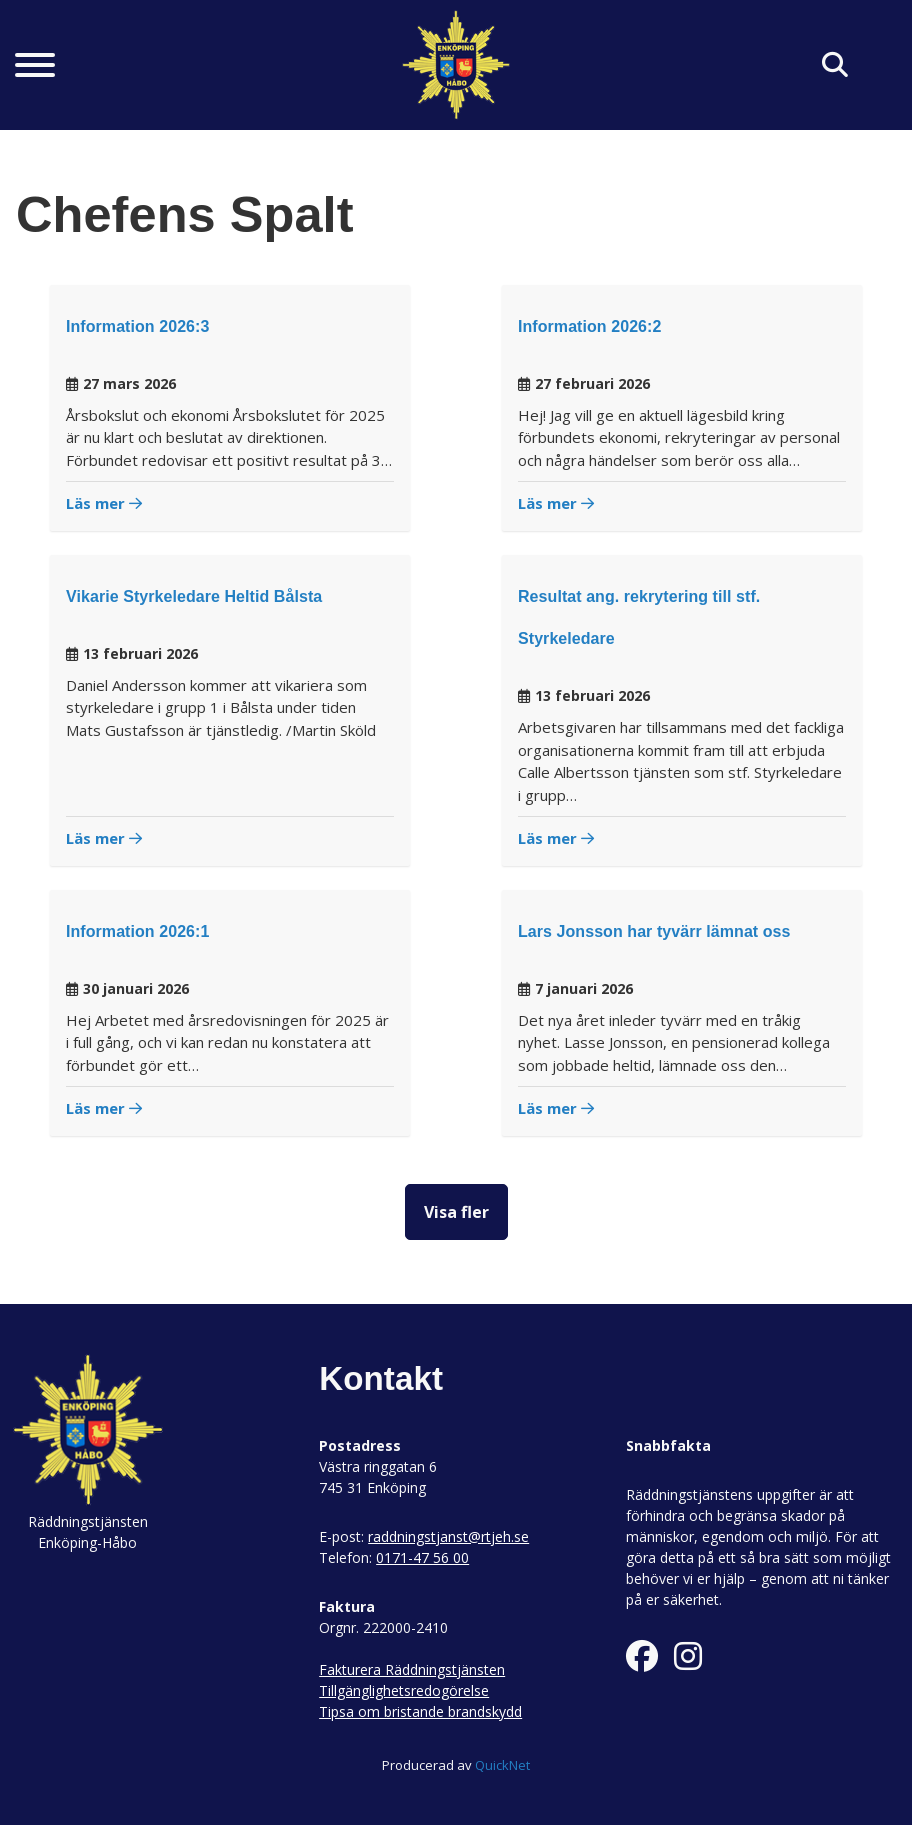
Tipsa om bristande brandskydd (420, 1711)
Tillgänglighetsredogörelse (404, 1690)
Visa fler (456, 1212)
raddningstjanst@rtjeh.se (448, 1536)
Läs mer (104, 503)
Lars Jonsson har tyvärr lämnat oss (654, 931)
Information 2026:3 (137, 326)
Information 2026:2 (589, 326)
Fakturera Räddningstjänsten (412, 1669)
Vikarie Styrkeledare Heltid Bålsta (194, 596)
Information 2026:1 (137, 931)
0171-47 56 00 (422, 1557)
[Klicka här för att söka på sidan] (835, 66)
